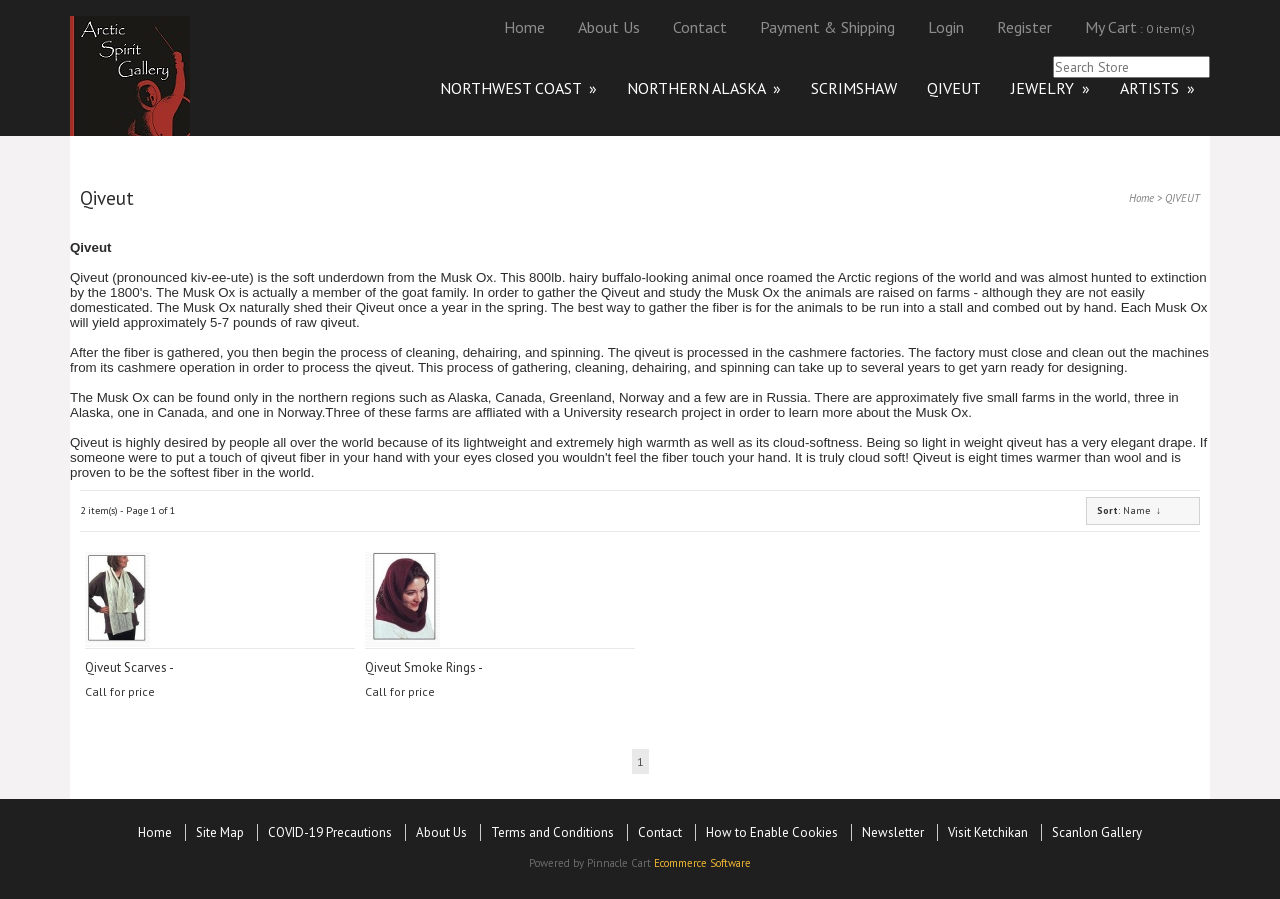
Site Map (220, 832)
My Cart (1111, 27)
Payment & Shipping (827, 27)
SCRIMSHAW (854, 88)
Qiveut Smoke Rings (420, 667)
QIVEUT (954, 88)
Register (1024, 27)
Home (524, 27)
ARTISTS (1157, 88)
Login (946, 27)
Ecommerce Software (702, 863)
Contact (700, 27)
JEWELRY (1050, 88)
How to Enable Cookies (772, 832)
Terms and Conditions (552, 832)
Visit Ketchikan (988, 832)
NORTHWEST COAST (518, 88)
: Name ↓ (1129, 510)
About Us (609, 27)
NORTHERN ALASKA (704, 88)
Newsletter (893, 832)
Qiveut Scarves (126, 667)
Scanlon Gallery (1097, 832)
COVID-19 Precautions (330, 832)
